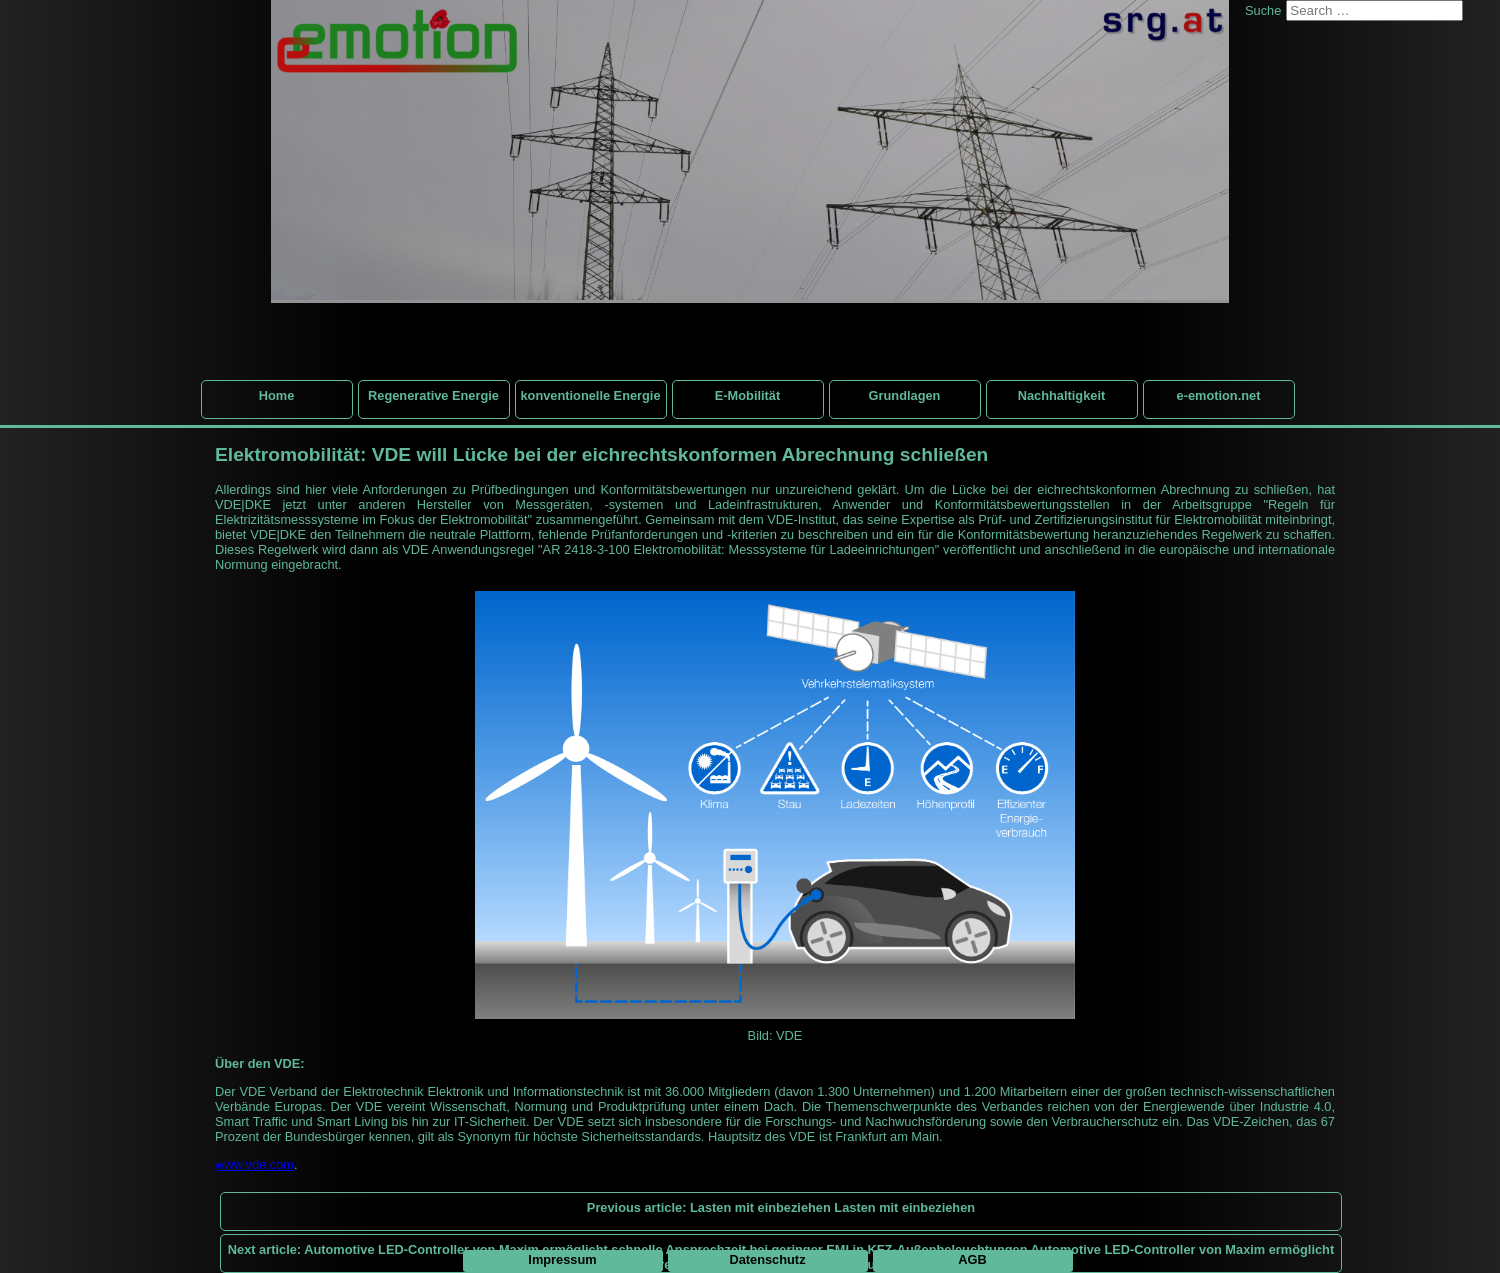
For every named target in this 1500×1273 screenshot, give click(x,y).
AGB (972, 1259)
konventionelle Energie (590, 395)
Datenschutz (767, 1259)
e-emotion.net (1219, 395)
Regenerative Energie (433, 395)
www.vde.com (254, 1164)
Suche (1263, 10)
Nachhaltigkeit (1061, 395)
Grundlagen (905, 395)
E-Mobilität (747, 395)
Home (277, 395)
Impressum (562, 1259)
